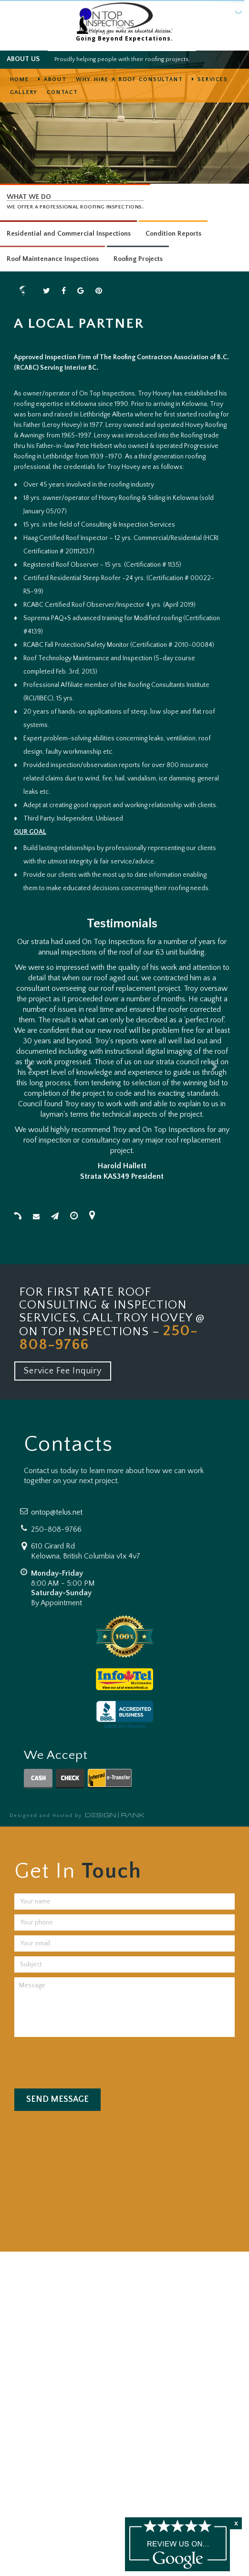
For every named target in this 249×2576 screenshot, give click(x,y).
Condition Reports (173, 233)
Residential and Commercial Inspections (69, 233)
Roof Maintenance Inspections (53, 259)
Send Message (57, 2099)
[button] (30, 1061)
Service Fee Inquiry (63, 1371)
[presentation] (83, 2060)
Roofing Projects (138, 259)
